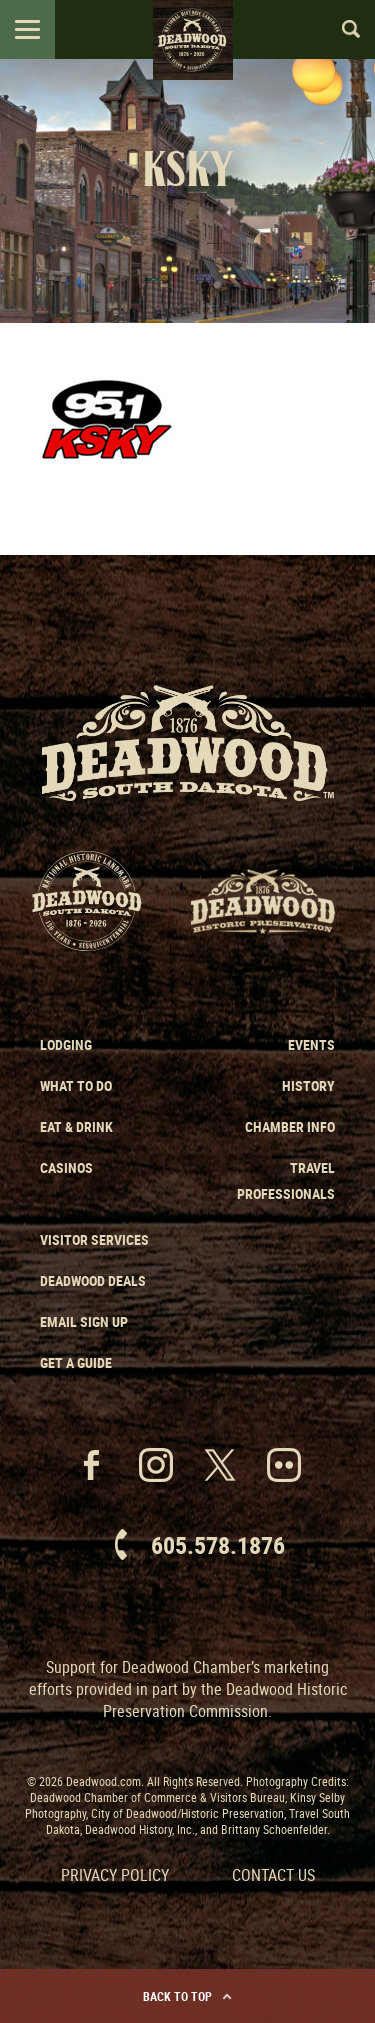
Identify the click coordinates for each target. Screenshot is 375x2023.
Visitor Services (94, 1239)
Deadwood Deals (93, 1280)
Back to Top (187, 1996)
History (308, 1085)
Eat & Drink (76, 1126)
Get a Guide (76, 1362)
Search (342, 29)
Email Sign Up (84, 1321)
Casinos (66, 1167)
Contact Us (273, 1875)
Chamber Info (290, 1126)
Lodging (66, 1044)
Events (311, 1044)
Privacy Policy (115, 1875)
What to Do (76, 1085)
